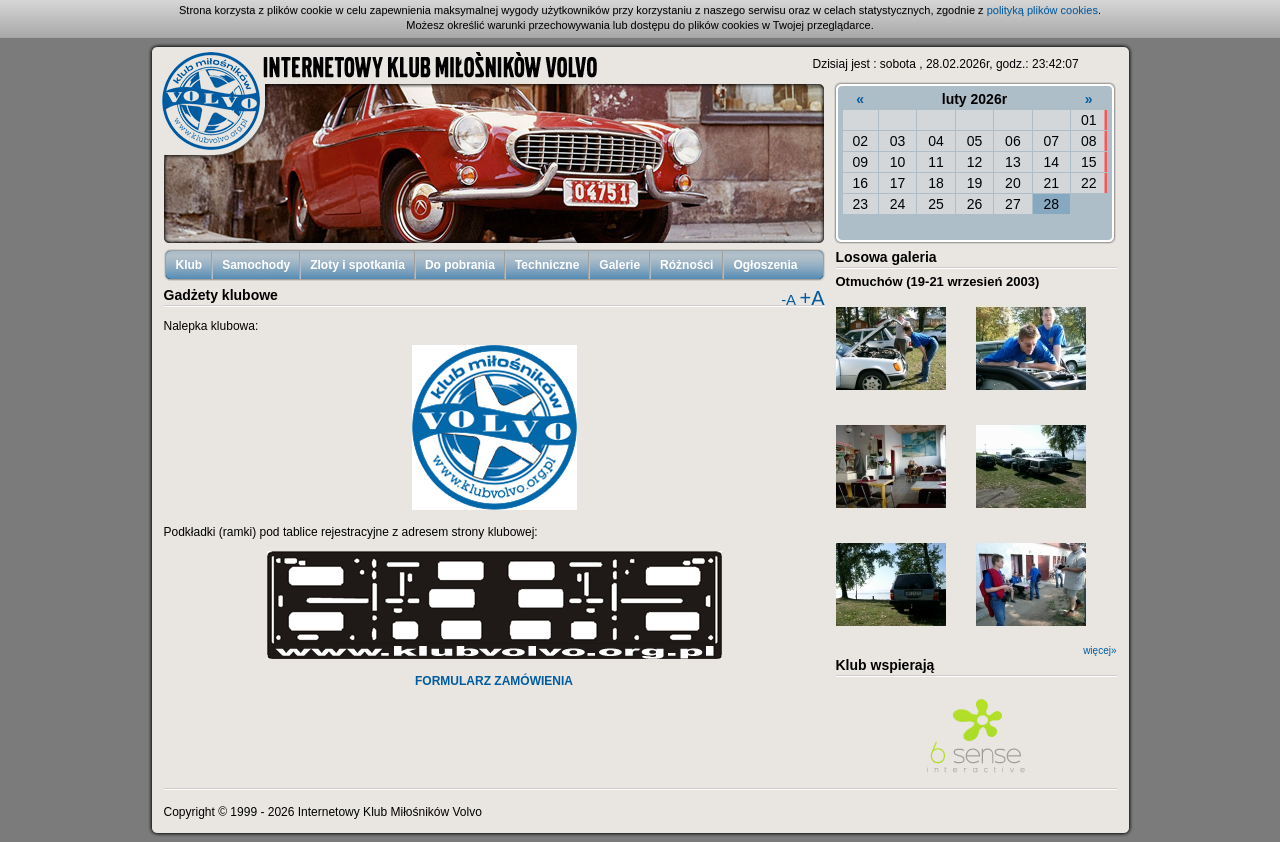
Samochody (256, 265)
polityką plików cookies (1042, 10)
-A (788, 299)
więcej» (1099, 650)
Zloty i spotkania (357, 265)
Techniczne (547, 265)
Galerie (619, 265)
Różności (686, 265)
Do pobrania (460, 265)
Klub (189, 265)
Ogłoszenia (765, 265)
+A (811, 298)
